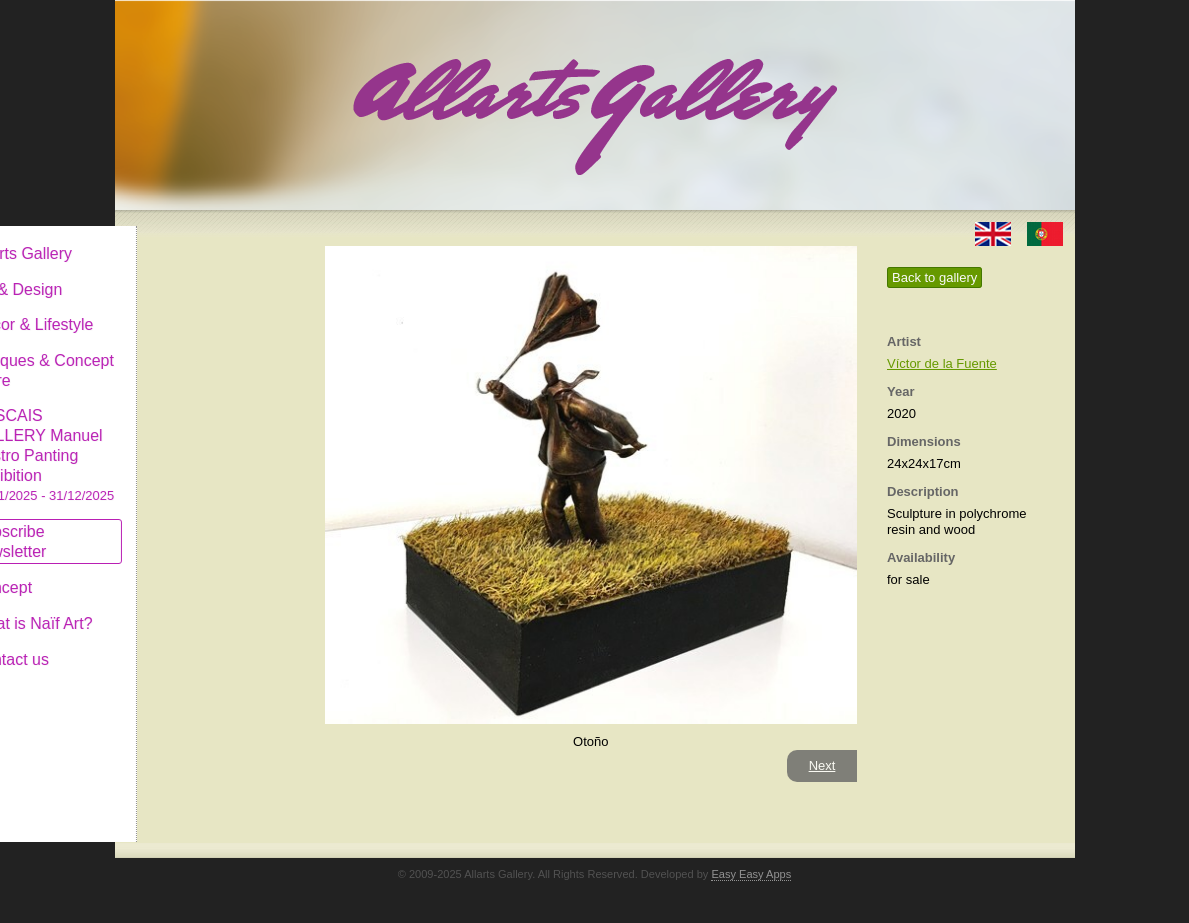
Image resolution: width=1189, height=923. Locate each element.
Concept (168, 571)
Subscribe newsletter (175, 525)
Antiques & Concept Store (208, 354)
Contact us (176, 643)
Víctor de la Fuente (942, 363)
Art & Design (183, 273)
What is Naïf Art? (198, 607)
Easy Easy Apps (751, 874)
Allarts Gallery (188, 237)
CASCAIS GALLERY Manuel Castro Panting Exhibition (209, 439)
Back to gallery (934, 277)
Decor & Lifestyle (198, 308)
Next (822, 765)
